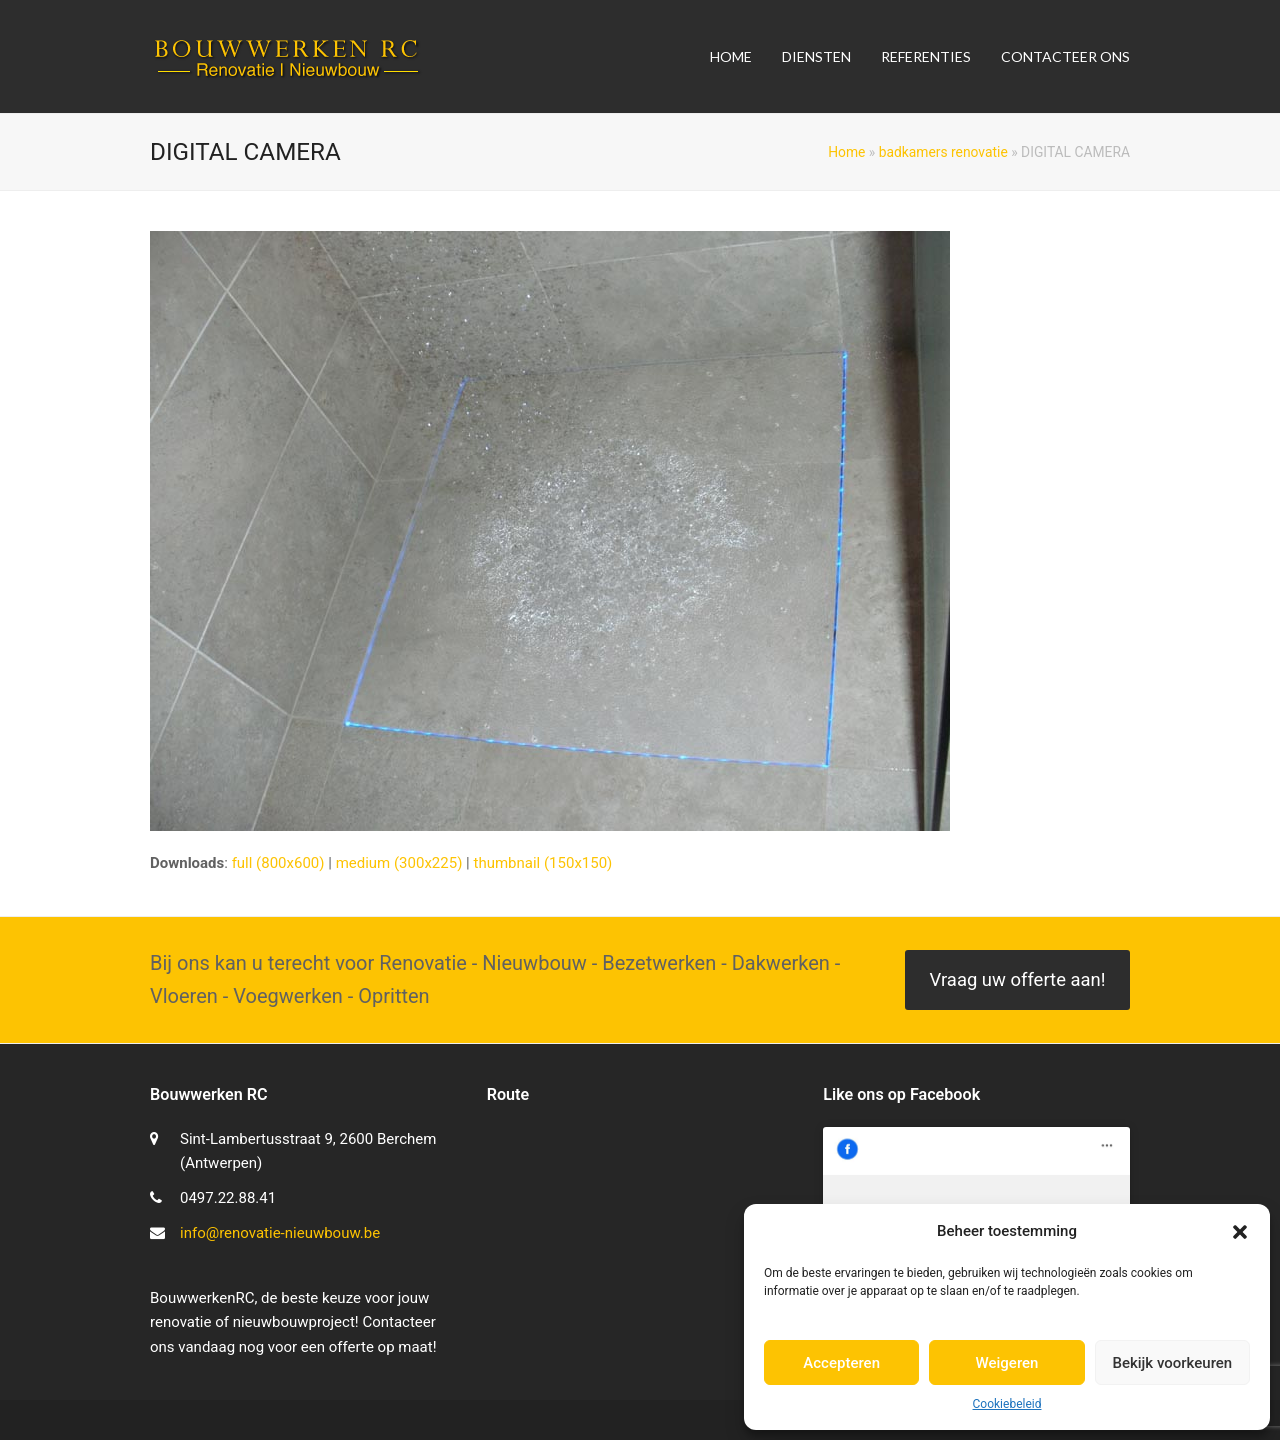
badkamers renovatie (943, 152)
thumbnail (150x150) (542, 863)
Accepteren (841, 1363)
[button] (1240, 1232)
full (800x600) (278, 863)
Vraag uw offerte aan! (1017, 980)
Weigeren (1007, 1363)
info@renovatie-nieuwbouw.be (280, 1233)
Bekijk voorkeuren (1172, 1363)
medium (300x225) (399, 863)
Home (846, 152)
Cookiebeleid (1007, 1404)
